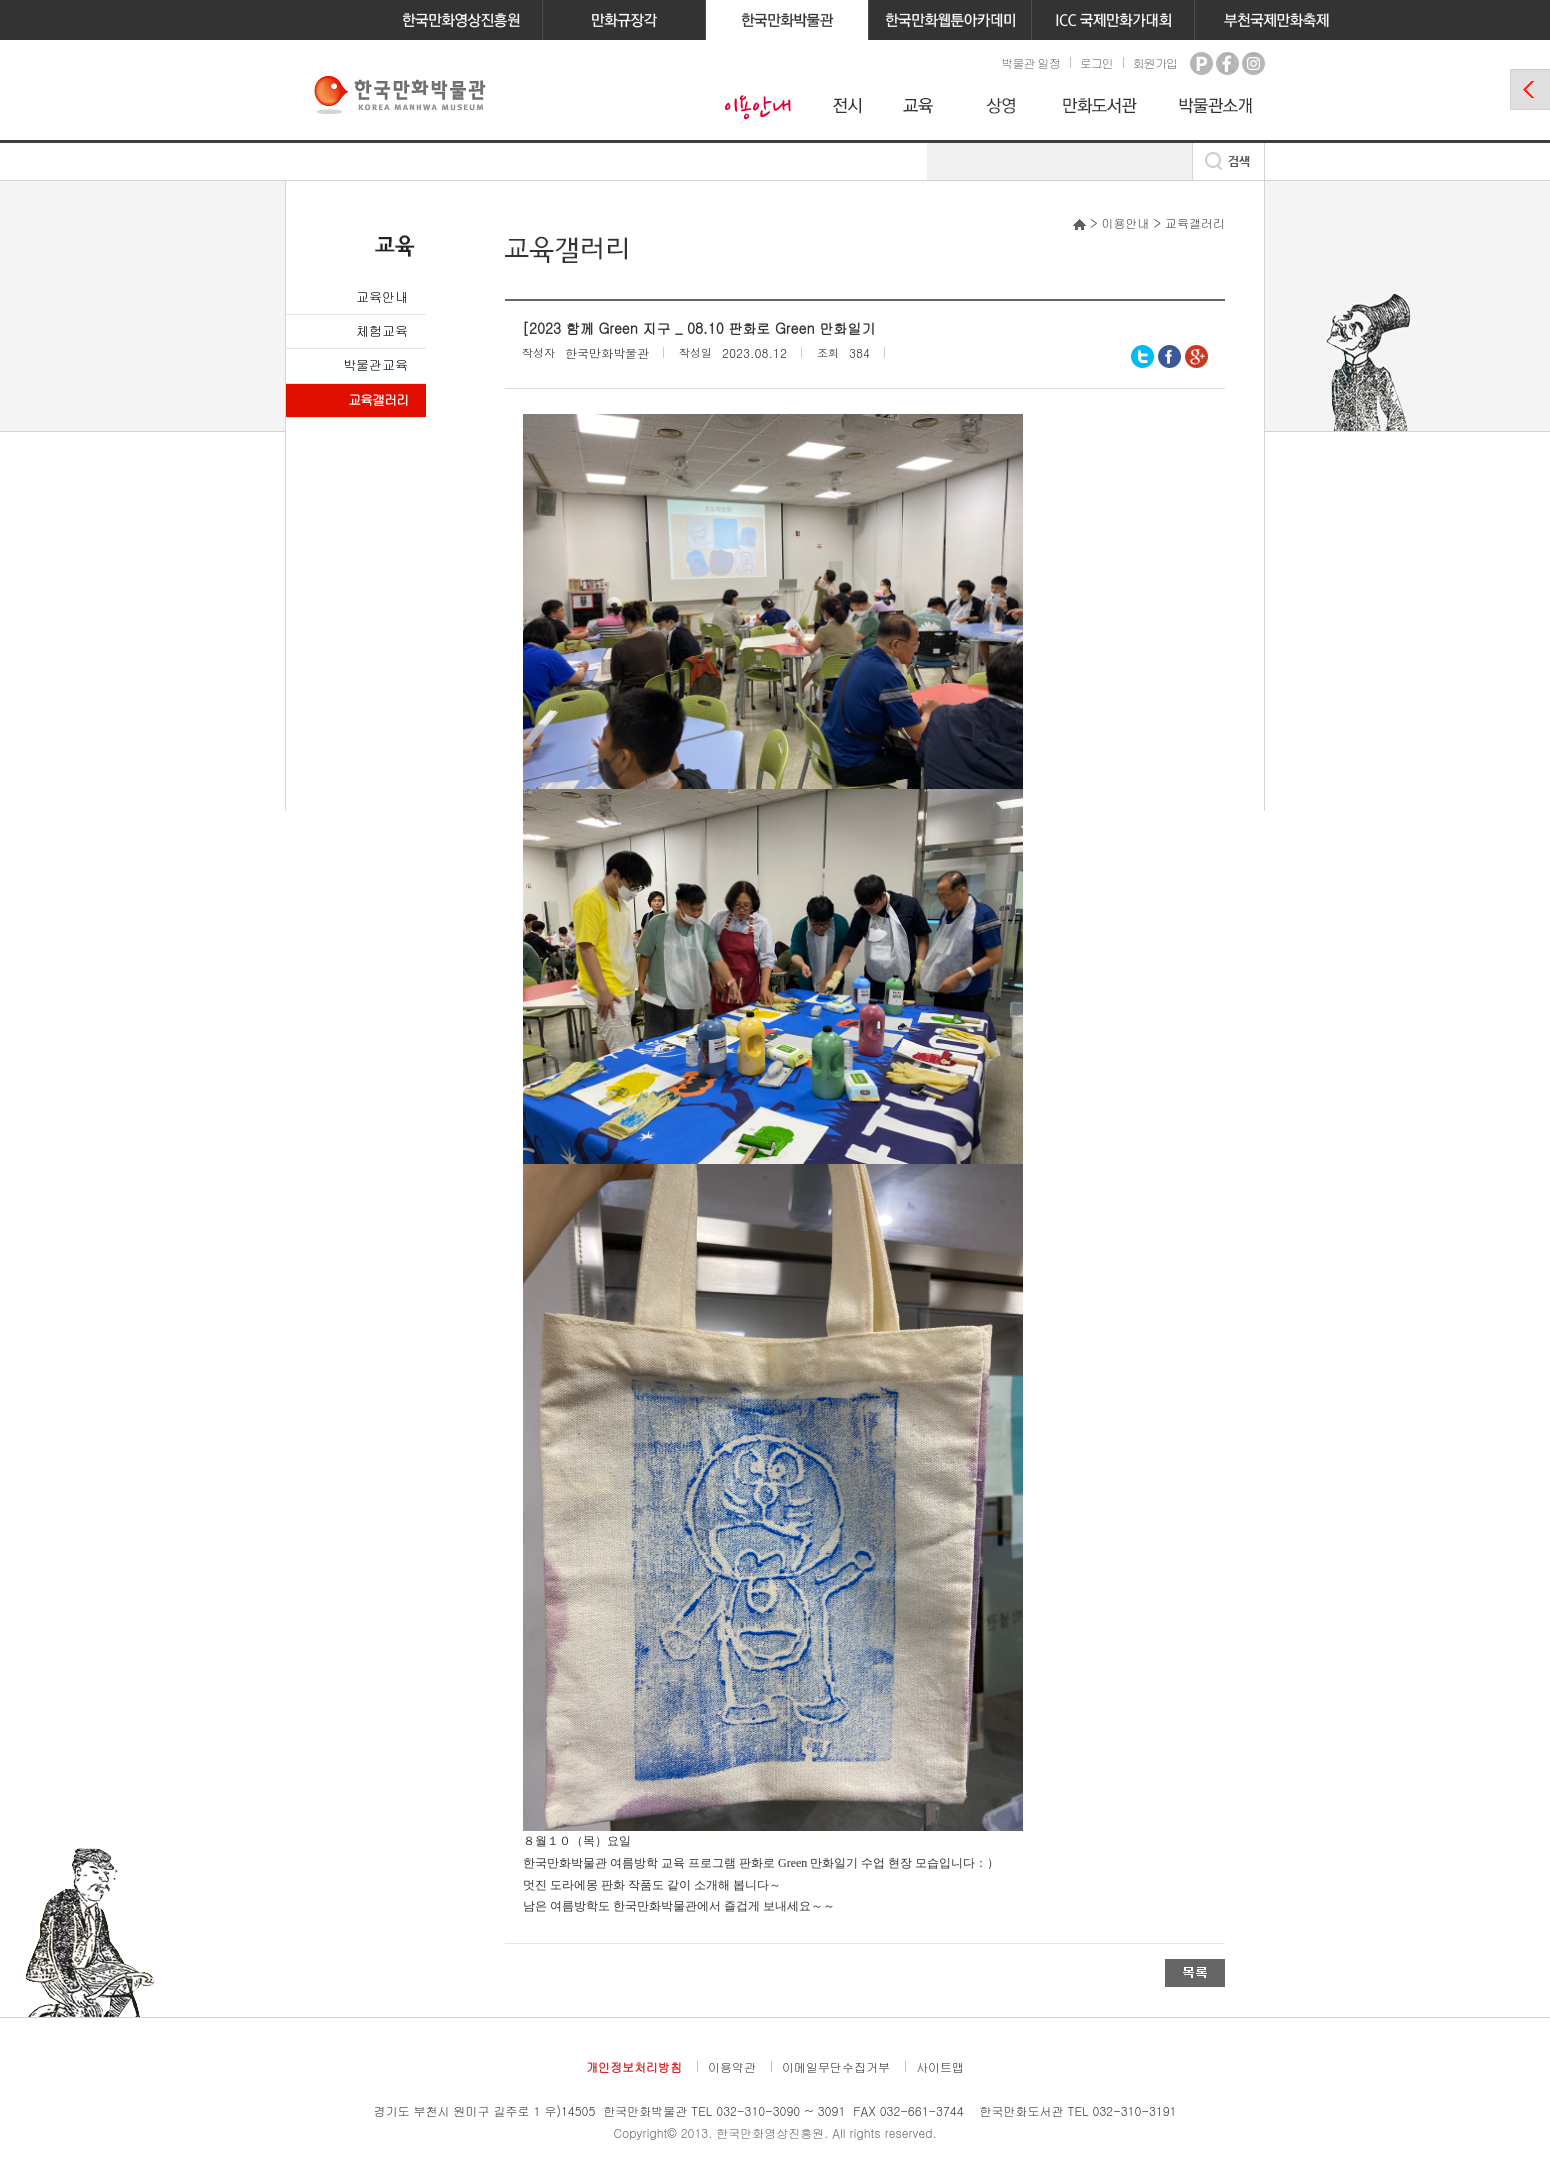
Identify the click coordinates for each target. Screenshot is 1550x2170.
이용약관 (732, 2066)
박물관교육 (375, 364)
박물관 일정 (1030, 62)
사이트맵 (940, 2066)
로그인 (1096, 62)
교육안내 (382, 296)
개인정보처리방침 (634, 2066)
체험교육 (382, 330)
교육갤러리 (378, 399)
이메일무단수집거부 (836, 2066)
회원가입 (1155, 62)
